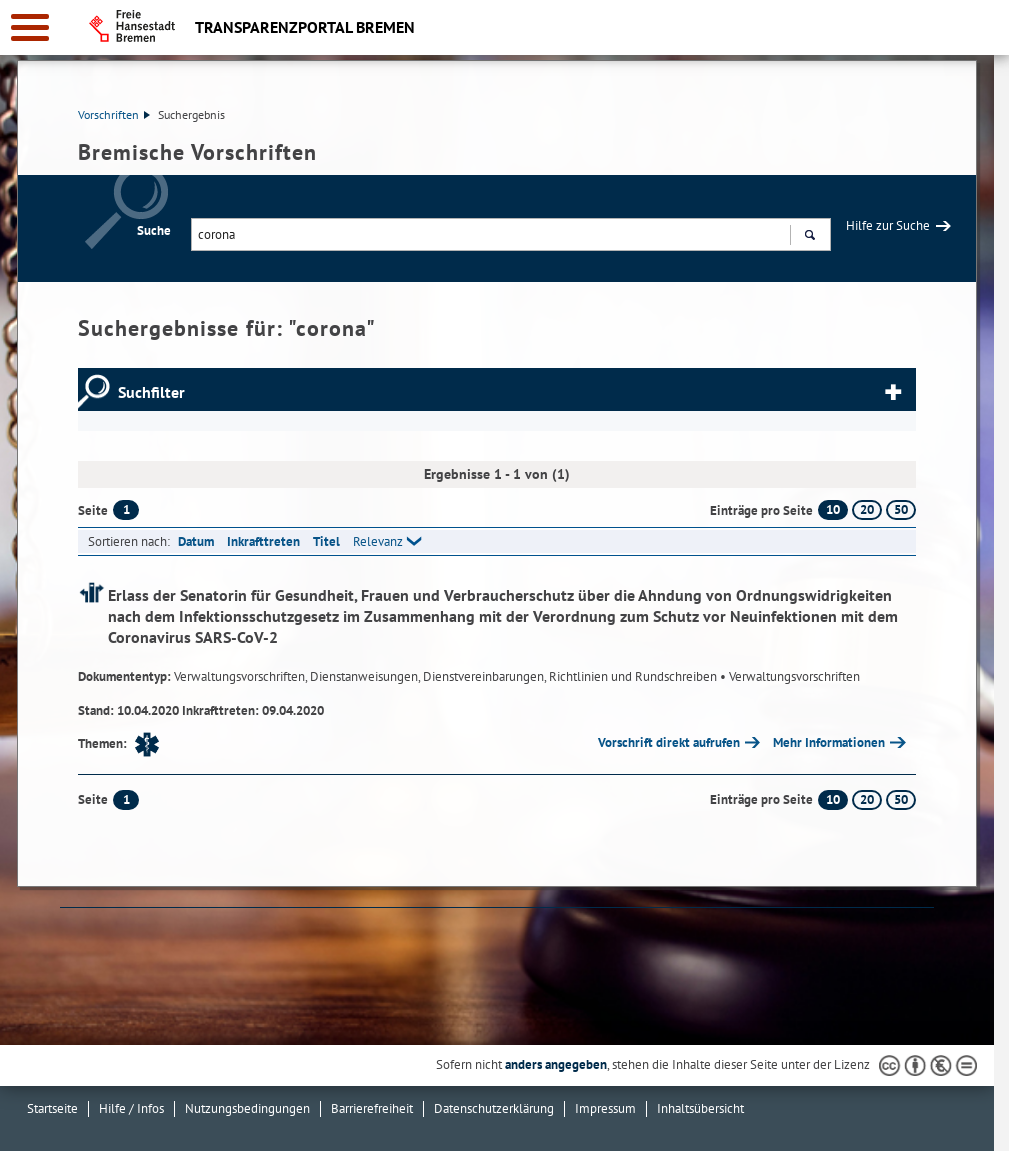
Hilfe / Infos (131, 1108)
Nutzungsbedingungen (247, 1108)
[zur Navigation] (30, 27)
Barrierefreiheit (372, 1108)
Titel (326, 541)
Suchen (809, 237)
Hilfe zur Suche (888, 225)
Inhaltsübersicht (700, 1108)
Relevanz (378, 541)
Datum (196, 541)
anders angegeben (556, 1064)
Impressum (605, 1108)
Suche (154, 230)
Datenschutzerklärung (494, 1108)
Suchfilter (151, 392)
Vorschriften (114, 114)
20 (867, 509)
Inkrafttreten (263, 541)
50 (901, 509)
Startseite (52, 1108)
